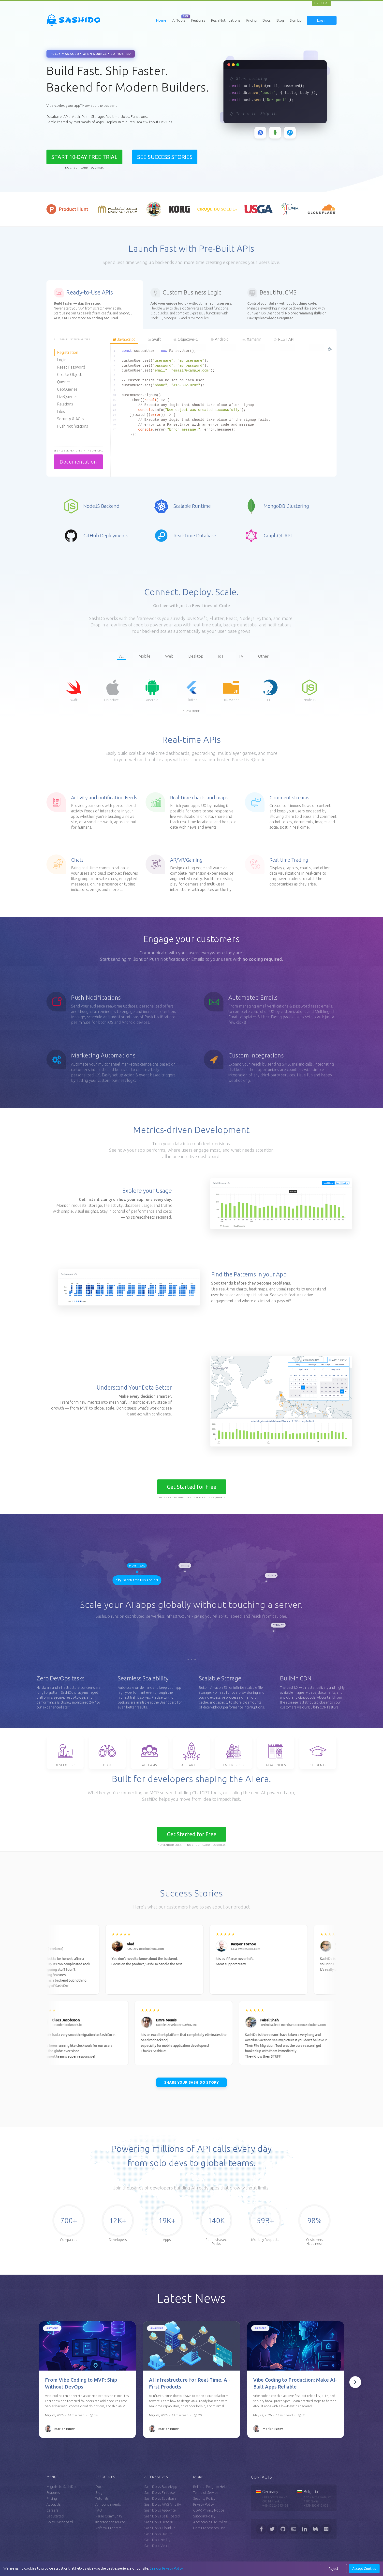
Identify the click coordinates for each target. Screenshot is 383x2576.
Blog (280, 20)
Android (152, 690)
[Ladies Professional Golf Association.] (290, 209)
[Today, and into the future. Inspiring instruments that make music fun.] (179, 209)
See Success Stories (164, 157)
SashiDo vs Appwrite (160, 2510)
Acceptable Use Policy (210, 2522)
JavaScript (231, 690)
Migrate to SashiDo (61, 2487)
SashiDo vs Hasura (158, 2534)
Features (198, 20)
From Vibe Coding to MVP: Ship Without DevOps (81, 2383)
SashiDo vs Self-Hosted (162, 2516)
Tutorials (102, 2498)
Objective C (113, 690)
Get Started (55, 2516)
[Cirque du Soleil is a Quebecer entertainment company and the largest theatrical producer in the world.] (217, 209)
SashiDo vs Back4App (160, 2487)
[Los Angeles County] (154, 209)
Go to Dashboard (59, 2522)
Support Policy (204, 2516)
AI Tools (178, 20)
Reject (333, 2569)
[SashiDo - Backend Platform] (73, 26)
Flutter (191, 690)
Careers (52, 2510)
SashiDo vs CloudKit (159, 2528)
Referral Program (108, 2528)
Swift (73, 690)
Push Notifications (225, 20)
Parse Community (108, 2516)
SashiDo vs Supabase (160, 2498)
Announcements (108, 2504)
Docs (267, 20)
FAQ (98, 2510)
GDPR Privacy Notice (208, 2510)
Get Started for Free (191, 1489)
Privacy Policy (203, 2504)
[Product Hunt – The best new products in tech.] (67, 209)
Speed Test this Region (137, 1580)
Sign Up (296, 20)
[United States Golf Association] (258, 209)
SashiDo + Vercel (157, 2546)
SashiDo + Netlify (157, 2540)
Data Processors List (209, 2528)
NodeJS (309, 690)
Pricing (251, 20)
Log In (321, 20)
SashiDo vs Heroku (158, 2522)
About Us (53, 2504)
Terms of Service (205, 2493)
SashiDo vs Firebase (159, 2493)
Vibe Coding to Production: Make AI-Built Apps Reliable (295, 2383)
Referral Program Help (210, 2487)
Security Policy (204, 2498)
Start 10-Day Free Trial (84, 159)
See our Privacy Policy (166, 2568)
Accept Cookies (364, 2569)
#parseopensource (110, 2522)
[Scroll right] (355, 2382)
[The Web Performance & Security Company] (322, 209)
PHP (270, 690)
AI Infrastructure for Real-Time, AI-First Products (189, 2383)
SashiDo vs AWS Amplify (162, 2504)
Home (161, 20)
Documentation (78, 459)
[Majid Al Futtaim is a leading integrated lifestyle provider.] (117, 209)
